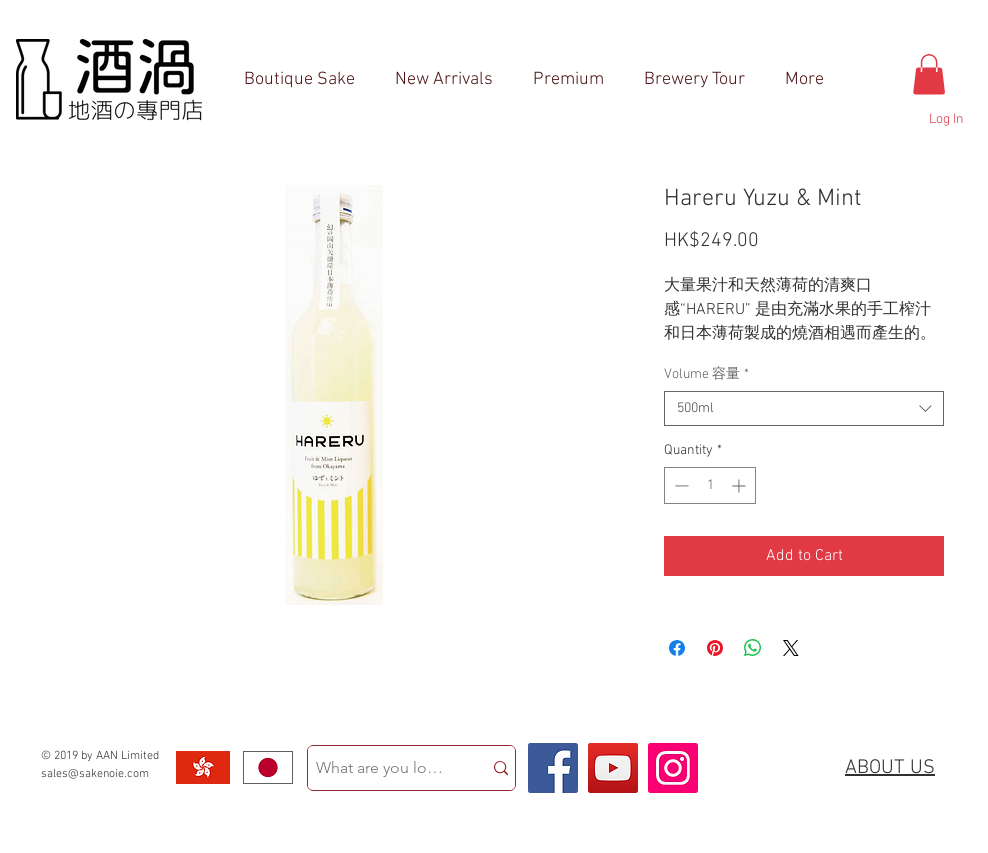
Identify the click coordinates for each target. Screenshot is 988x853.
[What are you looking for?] (380, 768)
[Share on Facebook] (677, 648)
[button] (929, 74)
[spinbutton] (710, 485)
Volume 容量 (706, 374)
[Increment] (740, 485)
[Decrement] (679, 485)
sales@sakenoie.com (95, 774)
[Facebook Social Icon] (553, 768)
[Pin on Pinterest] (715, 648)
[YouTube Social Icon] (613, 768)
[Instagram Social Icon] (673, 768)
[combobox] (804, 408)
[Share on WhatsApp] (753, 648)
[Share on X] (791, 648)
